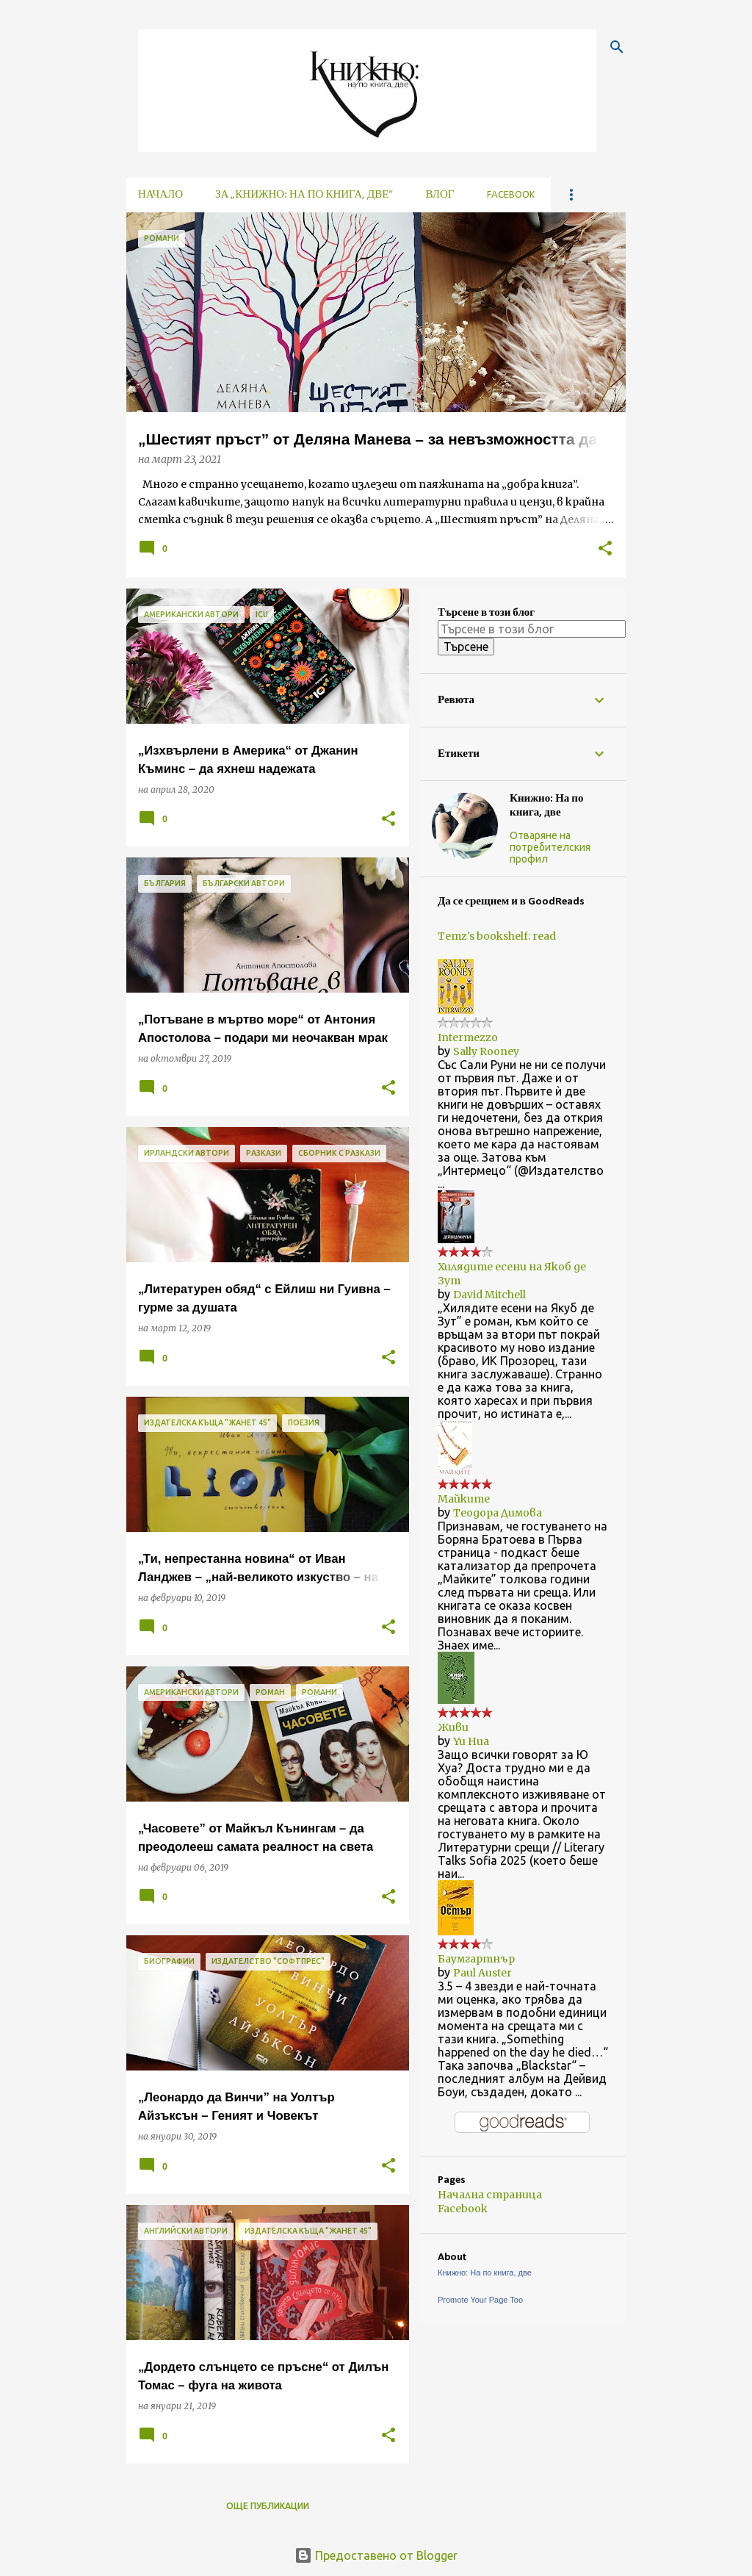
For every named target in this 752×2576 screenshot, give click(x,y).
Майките (464, 1498)
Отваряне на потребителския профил (550, 847)
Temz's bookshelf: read (497, 936)
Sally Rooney (486, 1051)
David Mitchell (489, 1294)
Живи (453, 1727)
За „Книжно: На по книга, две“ (304, 195)
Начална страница (490, 2194)
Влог (439, 195)
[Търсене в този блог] (532, 629)
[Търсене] (617, 47)
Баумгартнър (476, 1958)
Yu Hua (471, 1741)
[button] (605, 549)
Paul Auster (482, 1972)
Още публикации (267, 2506)
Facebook (511, 195)
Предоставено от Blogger (376, 2555)
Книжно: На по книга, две (547, 806)
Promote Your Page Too (480, 2299)
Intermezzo (468, 1037)
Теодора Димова (497, 1512)
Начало (160, 195)
